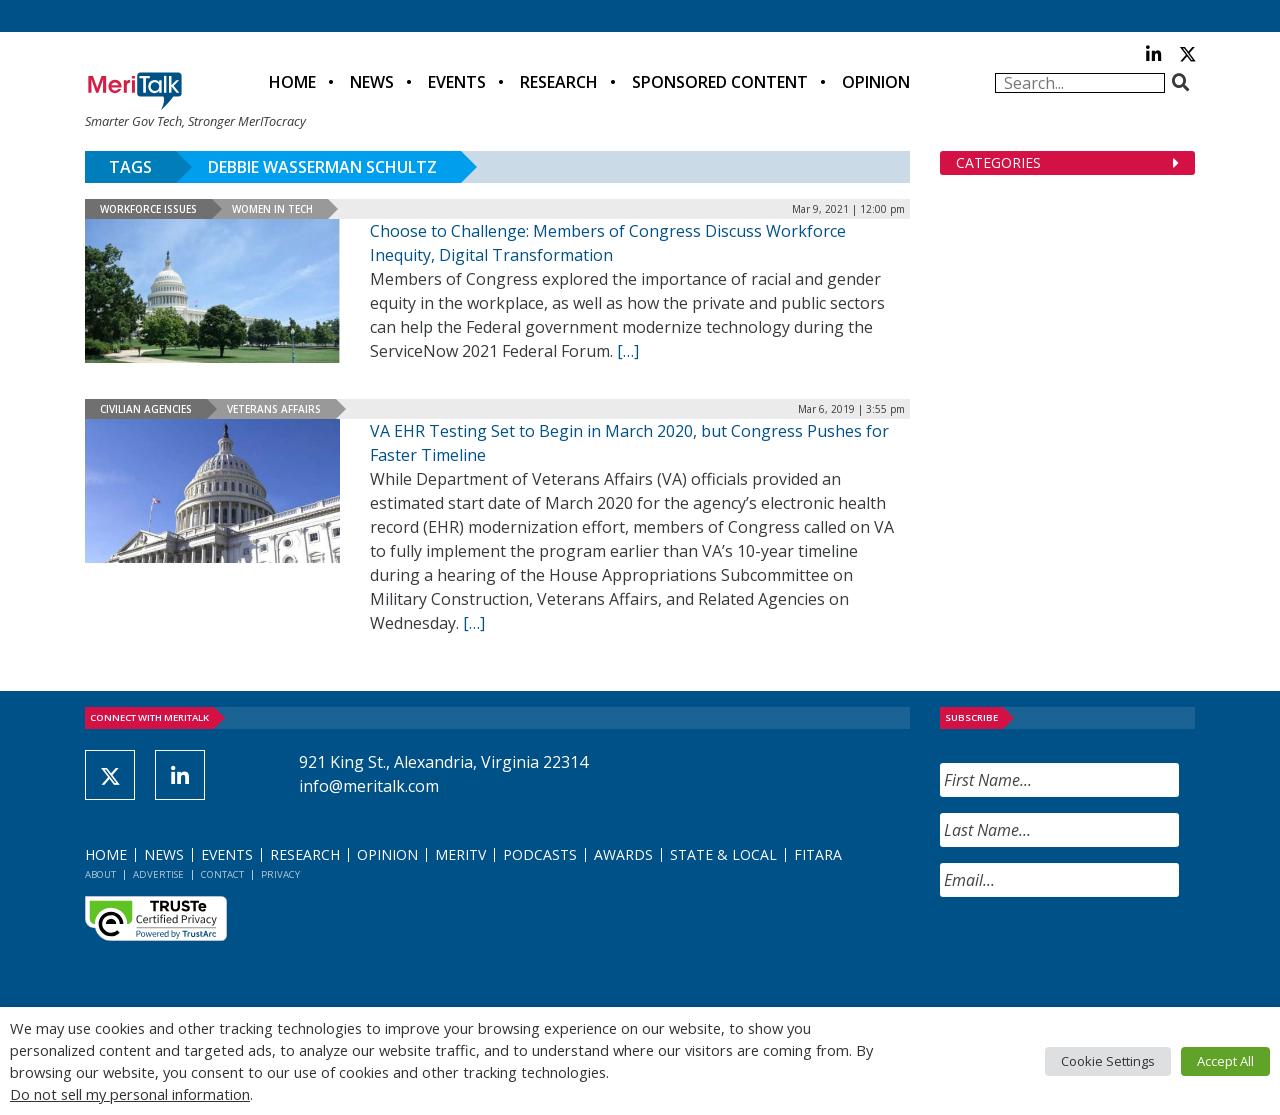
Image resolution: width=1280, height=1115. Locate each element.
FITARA (818, 854)
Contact (222, 874)
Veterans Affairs (274, 409)
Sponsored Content (720, 82)
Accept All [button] (1225, 1061)
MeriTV (460, 854)
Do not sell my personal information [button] (130, 1094)
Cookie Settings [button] (1108, 1061)
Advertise (158, 874)
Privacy (280, 874)
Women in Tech (272, 209)
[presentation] (1092, 952)
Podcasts (540, 854)
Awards (623, 854)
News (372, 82)
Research (559, 82)
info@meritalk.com (369, 786)
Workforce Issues (148, 209)
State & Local (723, 854)
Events (457, 82)
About (100, 874)
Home (292, 82)
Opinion (876, 82)
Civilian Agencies (146, 409)
